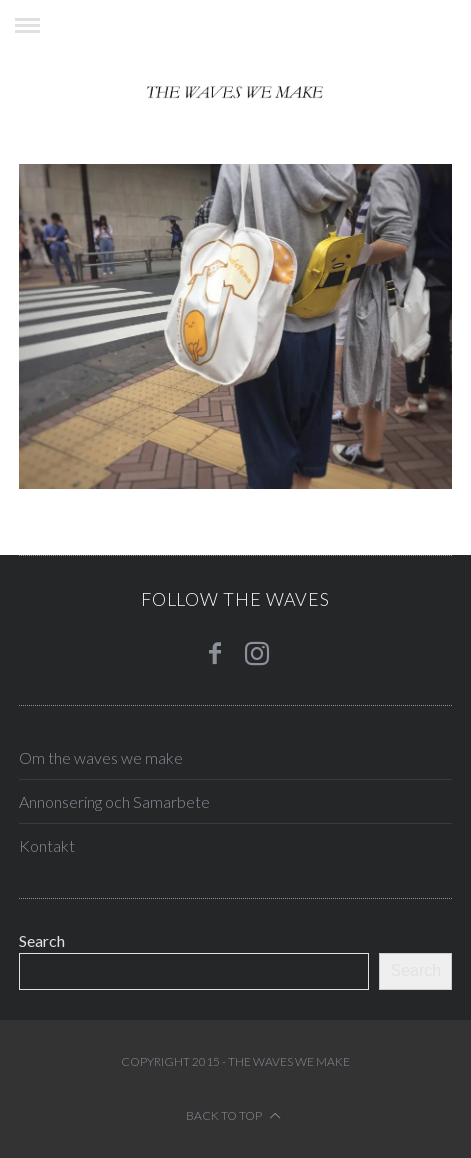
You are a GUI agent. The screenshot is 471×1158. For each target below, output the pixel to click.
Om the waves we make (101, 757)
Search (42, 940)
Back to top (233, 1115)
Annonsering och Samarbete (114, 801)
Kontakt (47, 845)
